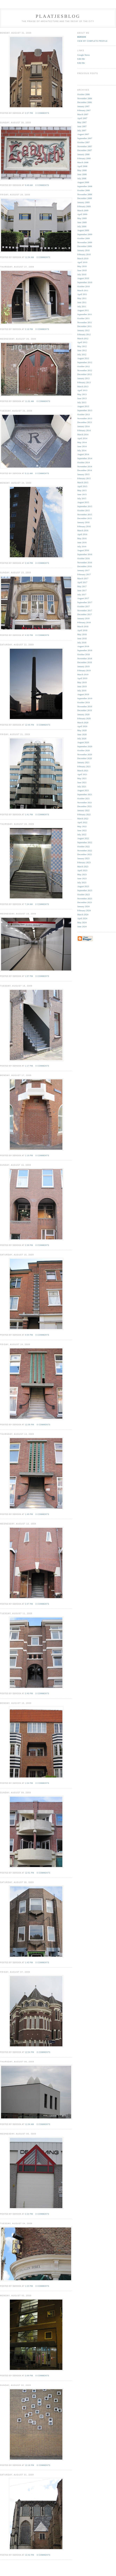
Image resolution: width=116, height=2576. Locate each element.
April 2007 (82, 118)
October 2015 (83, 510)
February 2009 (84, 206)
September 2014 (84, 458)
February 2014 (84, 430)
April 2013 (82, 390)
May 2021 (82, 778)
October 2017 (83, 606)
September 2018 (84, 650)
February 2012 (84, 334)
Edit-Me (81, 59)
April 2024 (82, 918)
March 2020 (82, 722)
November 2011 (84, 322)
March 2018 (82, 626)
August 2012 (83, 358)
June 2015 (82, 494)
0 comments (42, 113)
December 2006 (84, 102)
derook (81, 37)
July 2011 (81, 306)
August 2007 (83, 134)
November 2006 (84, 98)
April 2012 (82, 342)
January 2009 (83, 202)
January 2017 (83, 570)
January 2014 (83, 426)
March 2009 (82, 210)
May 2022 (82, 826)
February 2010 (84, 254)
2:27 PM (29, 113)
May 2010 (82, 266)
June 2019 (82, 686)
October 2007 (83, 142)
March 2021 (82, 770)
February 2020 (84, 718)
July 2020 (81, 738)
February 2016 (84, 526)
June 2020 (82, 734)
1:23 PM (29, 2286)
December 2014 (84, 470)
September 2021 (84, 794)
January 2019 (83, 666)
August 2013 (83, 406)
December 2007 (84, 150)
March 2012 (82, 338)
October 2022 (83, 846)
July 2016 (81, 546)
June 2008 (82, 174)
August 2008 (83, 182)
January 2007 (83, 106)
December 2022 (84, 854)
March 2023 (82, 866)
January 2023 (83, 858)
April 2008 (82, 166)
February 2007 (84, 110)
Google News (83, 55)
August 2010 (83, 278)
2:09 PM (29, 2376)
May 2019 (82, 682)
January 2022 (83, 810)
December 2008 (84, 198)
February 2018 (84, 622)
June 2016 (82, 542)
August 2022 (83, 838)
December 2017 (84, 614)
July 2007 (81, 130)
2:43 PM (29, 563)
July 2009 (81, 226)
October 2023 (83, 894)
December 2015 (84, 518)
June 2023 (82, 878)
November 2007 (84, 146)
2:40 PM (29, 1693)
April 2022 (82, 822)
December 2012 (84, 374)
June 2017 (82, 590)
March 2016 (82, 530)
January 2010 (83, 250)
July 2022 (81, 834)
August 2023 (83, 886)
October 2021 (83, 798)
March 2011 (82, 290)
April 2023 (82, 870)
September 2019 (84, 698)
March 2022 (82, 818)
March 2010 (82, 258)
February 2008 (84, 158)
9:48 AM (29, 185)
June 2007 (82, 126)
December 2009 (84, 246)
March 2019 (82, 674)
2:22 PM (29, 2214)
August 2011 (83, 310)
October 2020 (83, 750)
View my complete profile (92, 41)
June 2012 (82, 350)
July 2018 (81, 642)
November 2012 (84, 370)
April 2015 (82, 486)
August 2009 (83, 230)
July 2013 (81, 402)
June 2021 (82, 782)
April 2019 (82, 678)
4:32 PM (29, 635)
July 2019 (81, 690)
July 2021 (81, 786)
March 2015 (82, 482)
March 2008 (82, 162)
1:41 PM (29, 815)
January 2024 (83, 906)
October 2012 (83, 366)
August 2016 (83, 550)
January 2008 (83, 154)
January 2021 (83, 762)
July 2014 (81, 450)
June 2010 (82, 270)
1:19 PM (29, 1156)
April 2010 (82, 262)
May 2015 (82, 490)
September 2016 (84, 554)
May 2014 (82, 442)
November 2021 (84, 802)
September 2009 (84, 234)
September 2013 (84, 410)
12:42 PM (29, 2555)
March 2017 (82, 578)
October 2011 (83, 318)
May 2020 (82, 730)
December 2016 (84, 566)
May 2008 (82, 170)
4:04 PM (29, 1335)
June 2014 (82, 446)
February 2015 (84, 478)
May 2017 (82, 586)
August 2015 (83, 502)
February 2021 (84, 766)
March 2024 (82, 914)
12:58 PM (29, 1425)
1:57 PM (29, 976)
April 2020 (82, 726)
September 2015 (84, 506)
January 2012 (83, 330)
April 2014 (82, 438)
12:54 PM (29, 2052)
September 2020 (84, 746)
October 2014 (83, 462)
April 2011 (82, 294)
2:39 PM (29, 1245)
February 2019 (84, 670)
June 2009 (82, 222)
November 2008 (84, 194)
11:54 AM (29, 257)
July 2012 (81, 354)
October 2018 (83, 654)
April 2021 (82, 774)
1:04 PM (29, 1783)
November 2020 (84, 754)
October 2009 (83, 238)
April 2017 (82, 582)
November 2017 (84, 610)
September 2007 (84, 138)
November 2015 (84, 514)
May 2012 (82, 346)
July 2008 (81, 178)
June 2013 (82, 398)
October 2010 (83, 286)
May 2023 (82, 874)
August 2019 (83, 694)
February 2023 (84, 862)
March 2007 (82, 114)
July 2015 (81, 498)
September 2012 (84, 362)
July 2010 (81, 274)
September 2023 (84, 890)
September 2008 (84, 186)
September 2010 (84, 282)
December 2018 (84, 662)
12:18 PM (29, 2465)
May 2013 (82, 394)
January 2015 (83, 474)
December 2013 (84, 422)
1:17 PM (29, 1066)
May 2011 (82, 298)
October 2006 (83, 94)
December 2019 (84, 710)
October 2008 (83, 190)
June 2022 (82, 830)
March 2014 (82, 434)
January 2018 (83, 618)
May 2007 (82, 122)
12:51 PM (29, 1873)
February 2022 (84, 814)
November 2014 (84, 466)
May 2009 (82, 218)
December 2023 (84, 902)
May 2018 (82, 634)
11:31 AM (29, 401)
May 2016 (82, 538)
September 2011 (84, 314)
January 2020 (83, 714)
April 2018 (82, 630)
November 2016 (84, 562)
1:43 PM (29, 1963)
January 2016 (83, 522)
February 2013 (84, 382)
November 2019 (84, 706)
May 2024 (82, 922)
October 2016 (83, 558)
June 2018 (82, 638)
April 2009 (82, 214)
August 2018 (83, 646)
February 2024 (84, 910)
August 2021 (83, 790)
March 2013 (82, 386)
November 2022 (84, 850)
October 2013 (83, 414)
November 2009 (84, 242)
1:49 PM (29, 1514)
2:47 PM (29, 1604)
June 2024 (82, 926)
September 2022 (84, 842)
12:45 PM (29, 725)
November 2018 (84, 658)
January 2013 (83, 378)
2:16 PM (29, 329)
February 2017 (84, 574)
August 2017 (83, 598)
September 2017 (84, 602)
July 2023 (81, 882)
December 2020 (84, 758)
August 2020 (83, 742)
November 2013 (84, 418)
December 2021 (84, 806)
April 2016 (82, 534)
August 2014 (83, 454)
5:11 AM (29, 473)
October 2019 (83, 702)
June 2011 (82, 302)
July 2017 (81, 594)
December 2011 (84, 326)
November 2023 (84, 898)
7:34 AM (29, 904)
